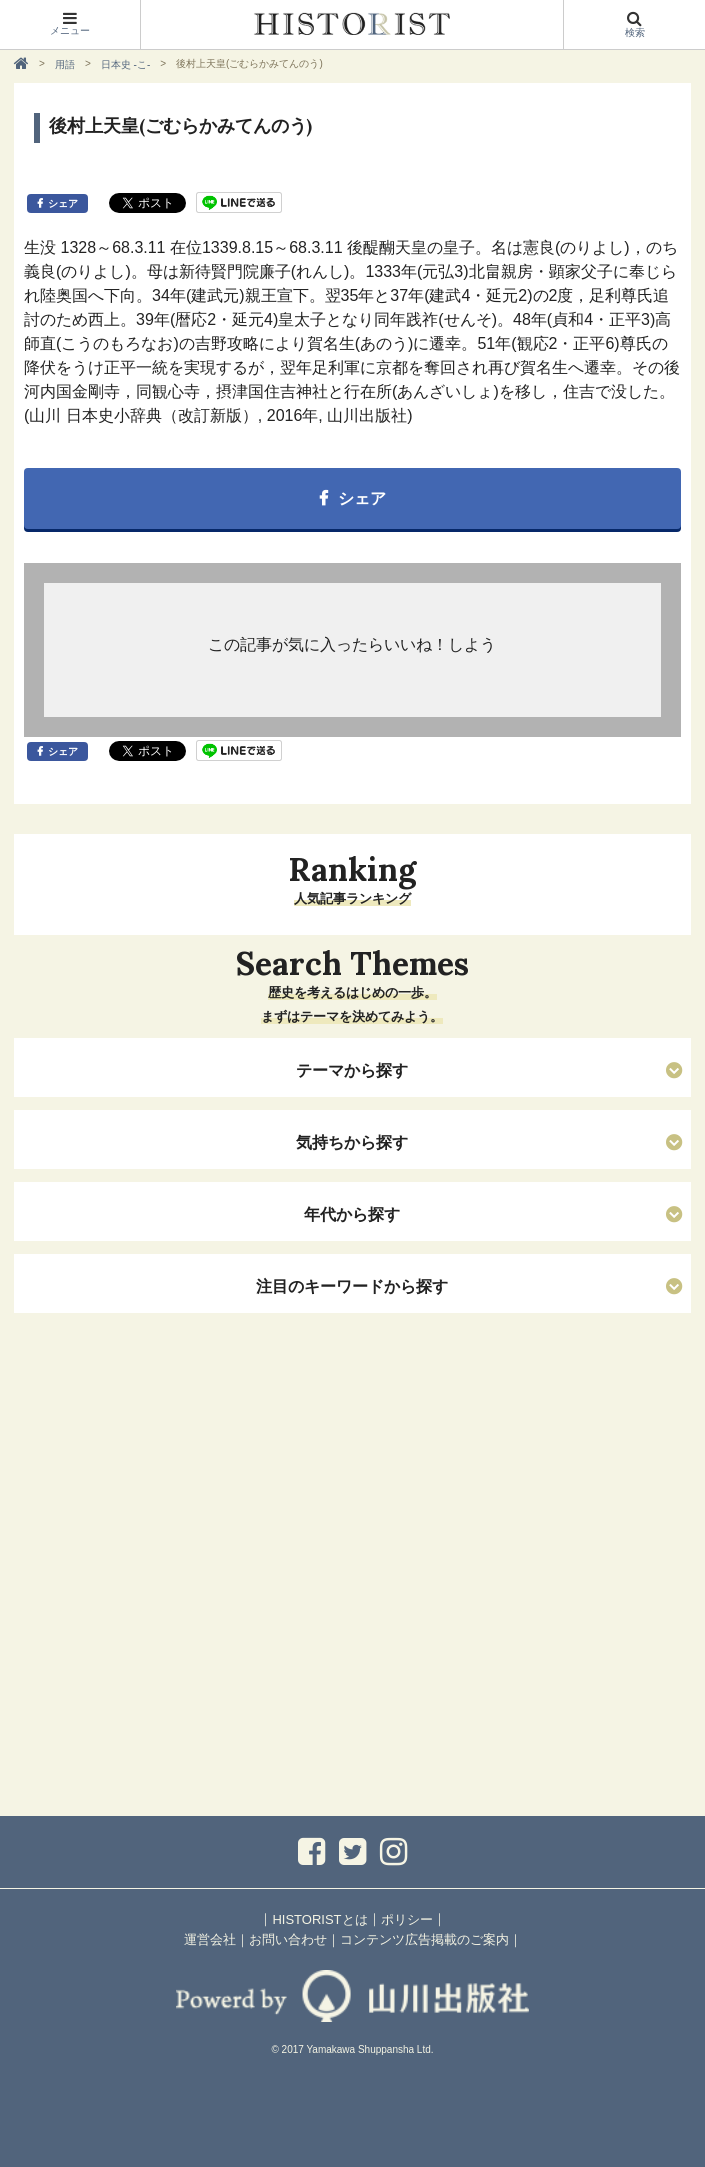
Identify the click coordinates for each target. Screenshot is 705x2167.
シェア (63, 203)
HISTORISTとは (319, 1919)
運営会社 (210, 1939)
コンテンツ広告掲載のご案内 (424, 1939)
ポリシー (407, 1919)
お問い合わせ (288, 1939)
